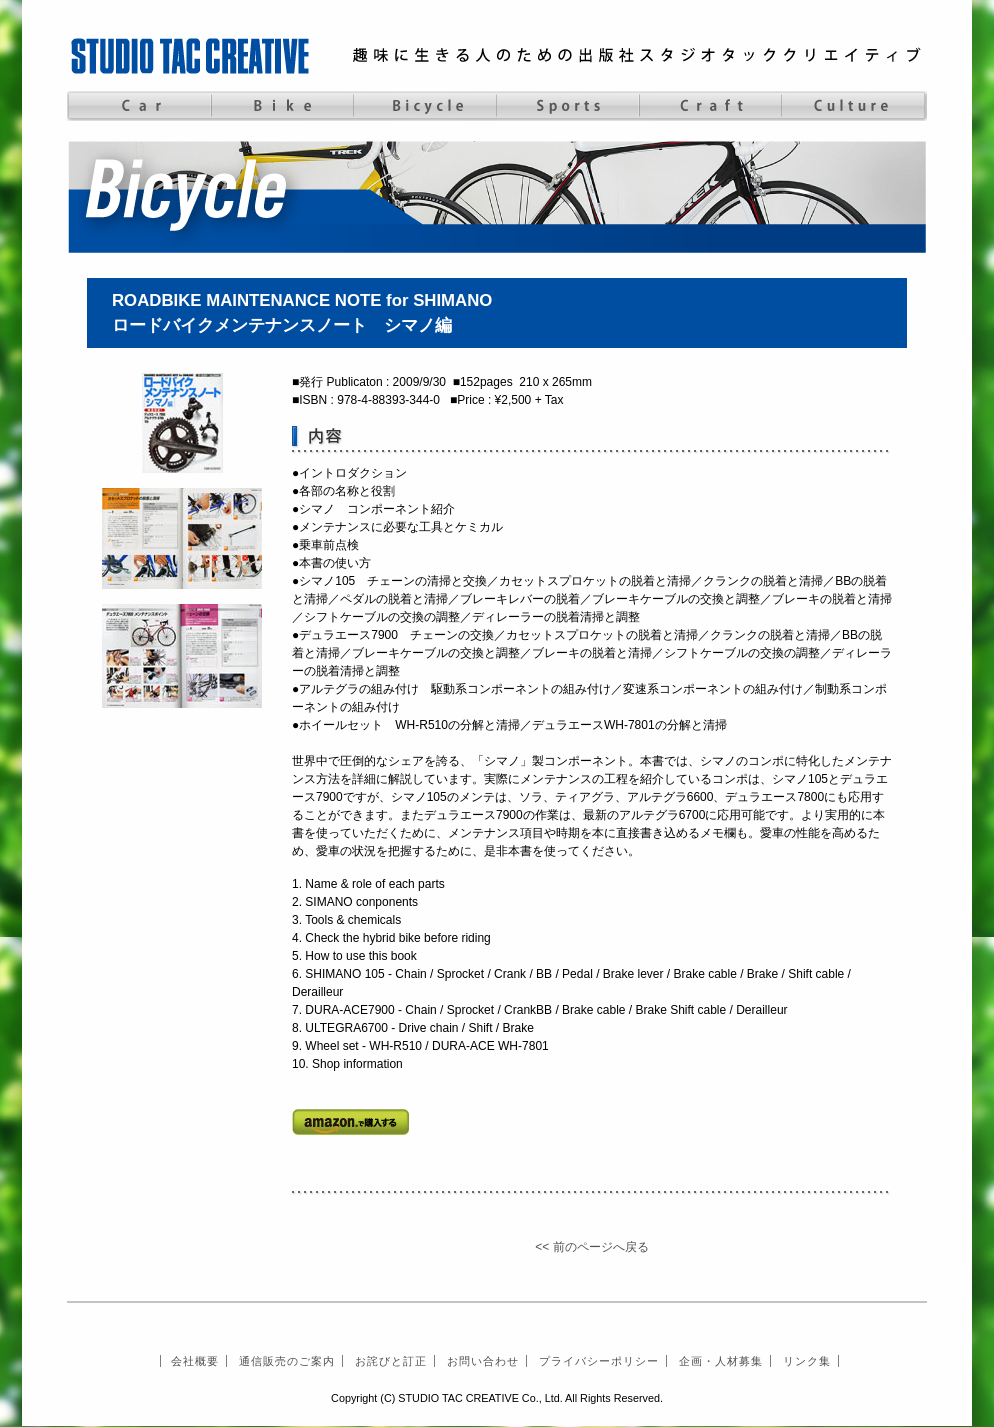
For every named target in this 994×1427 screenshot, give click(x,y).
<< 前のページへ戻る (591, 1247)
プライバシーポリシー (599, 1361)
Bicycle (424, 106)
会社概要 (195, 1361)
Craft (710, 106)
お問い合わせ (483, 1361)
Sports (567, 106)
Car (138, 106)
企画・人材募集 (721, 1361)
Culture (853, 106)
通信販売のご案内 (287, 1361)
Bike (281, 106)
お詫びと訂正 (391, 1361)
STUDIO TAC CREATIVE (192, 55)
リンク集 (807, 1361)
